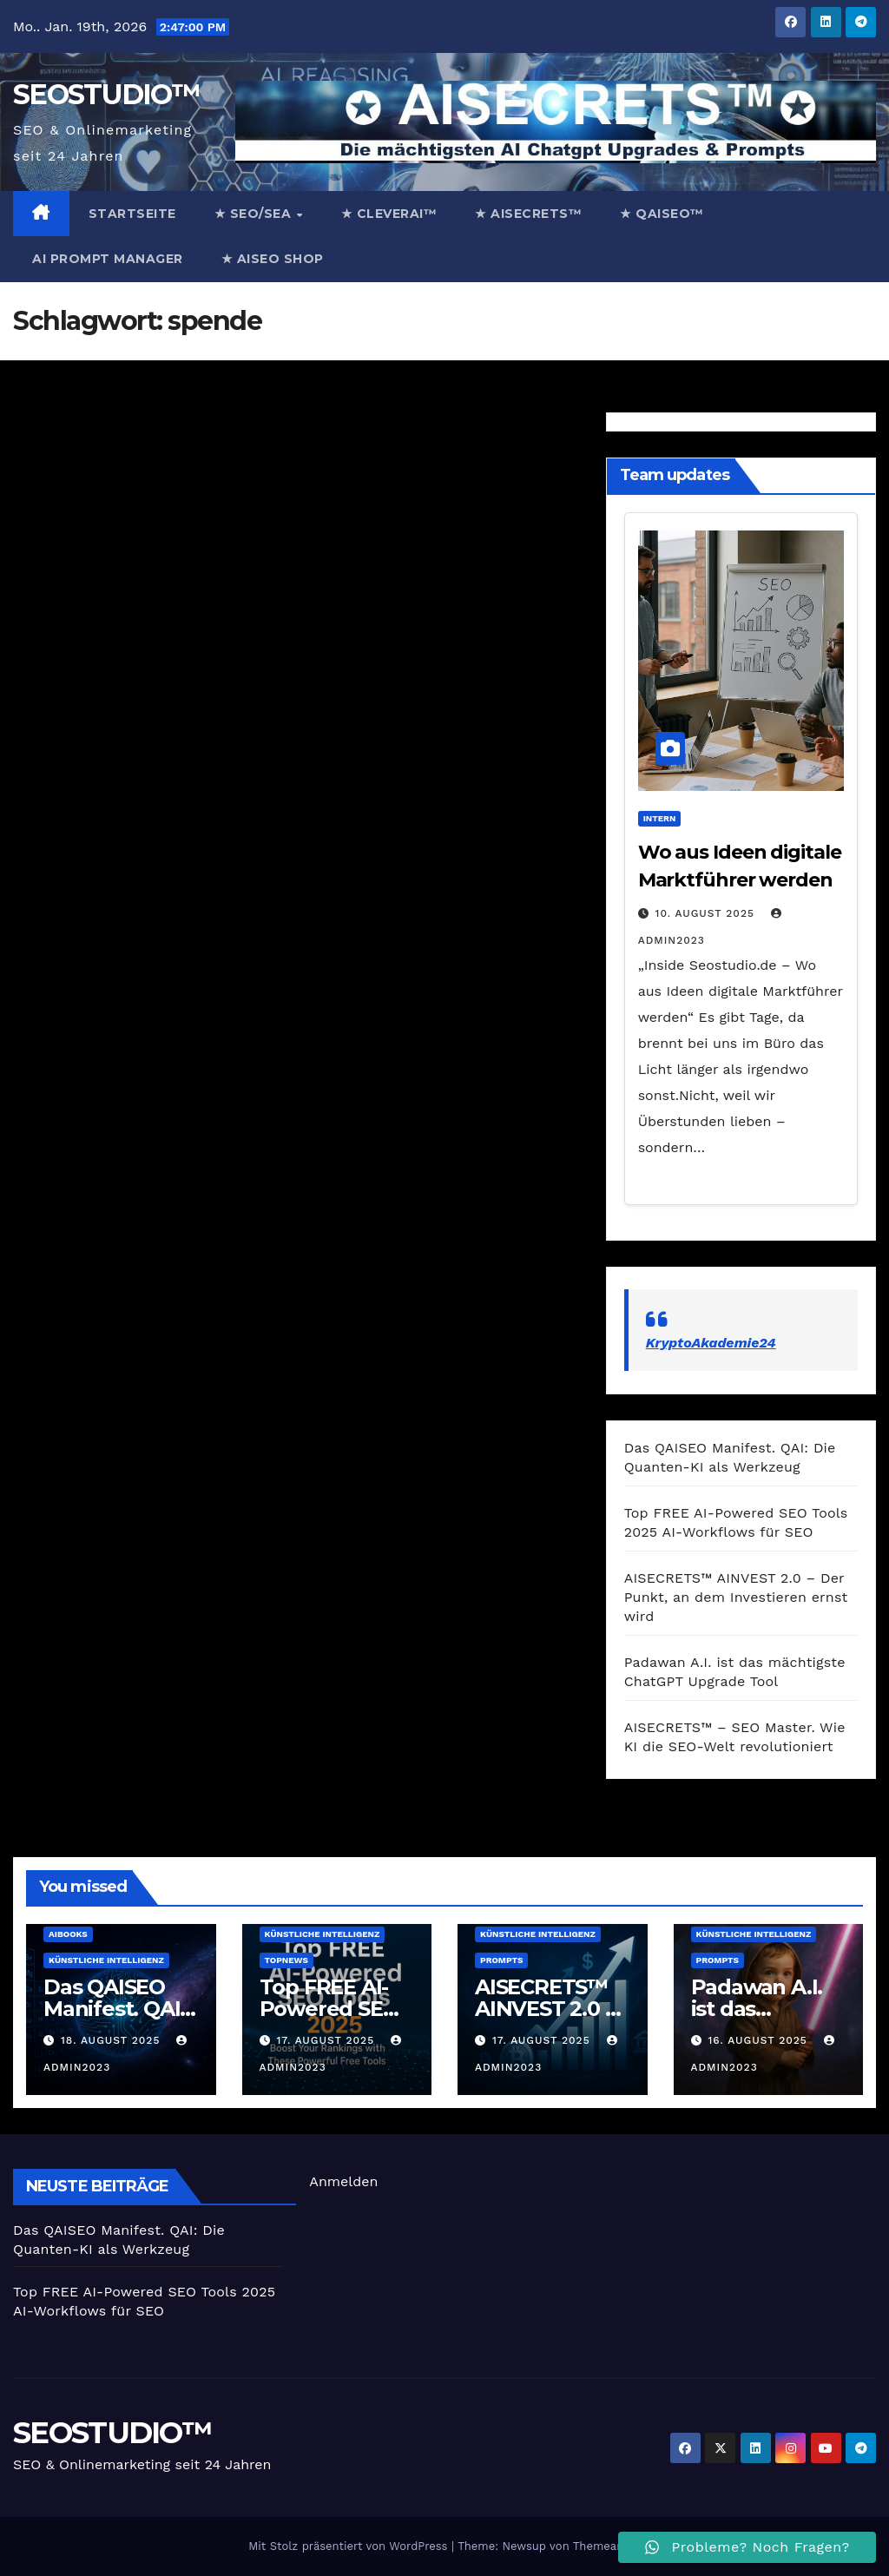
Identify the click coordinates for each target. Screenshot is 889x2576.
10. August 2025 (707, 913)
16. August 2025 (759, 2040)
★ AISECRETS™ (528, 213)
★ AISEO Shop (272, 259)
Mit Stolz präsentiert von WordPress (349, 2546)
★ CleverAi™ (389, 213)
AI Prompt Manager (107, 259)
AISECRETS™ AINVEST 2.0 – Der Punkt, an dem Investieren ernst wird (736, 1597)
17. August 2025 (327, 2040)
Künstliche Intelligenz (106, 1960)
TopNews (286, 1960)
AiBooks (68, 1934)
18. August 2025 (112, 2040)
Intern (659, 818)
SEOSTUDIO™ (106, 94)
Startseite (132, 213)
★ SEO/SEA (254, 213)
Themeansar (607, 2546)
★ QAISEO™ (662, 213)
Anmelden (343, 2181)
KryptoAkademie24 (711, 1342)
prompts (501, 1960)
